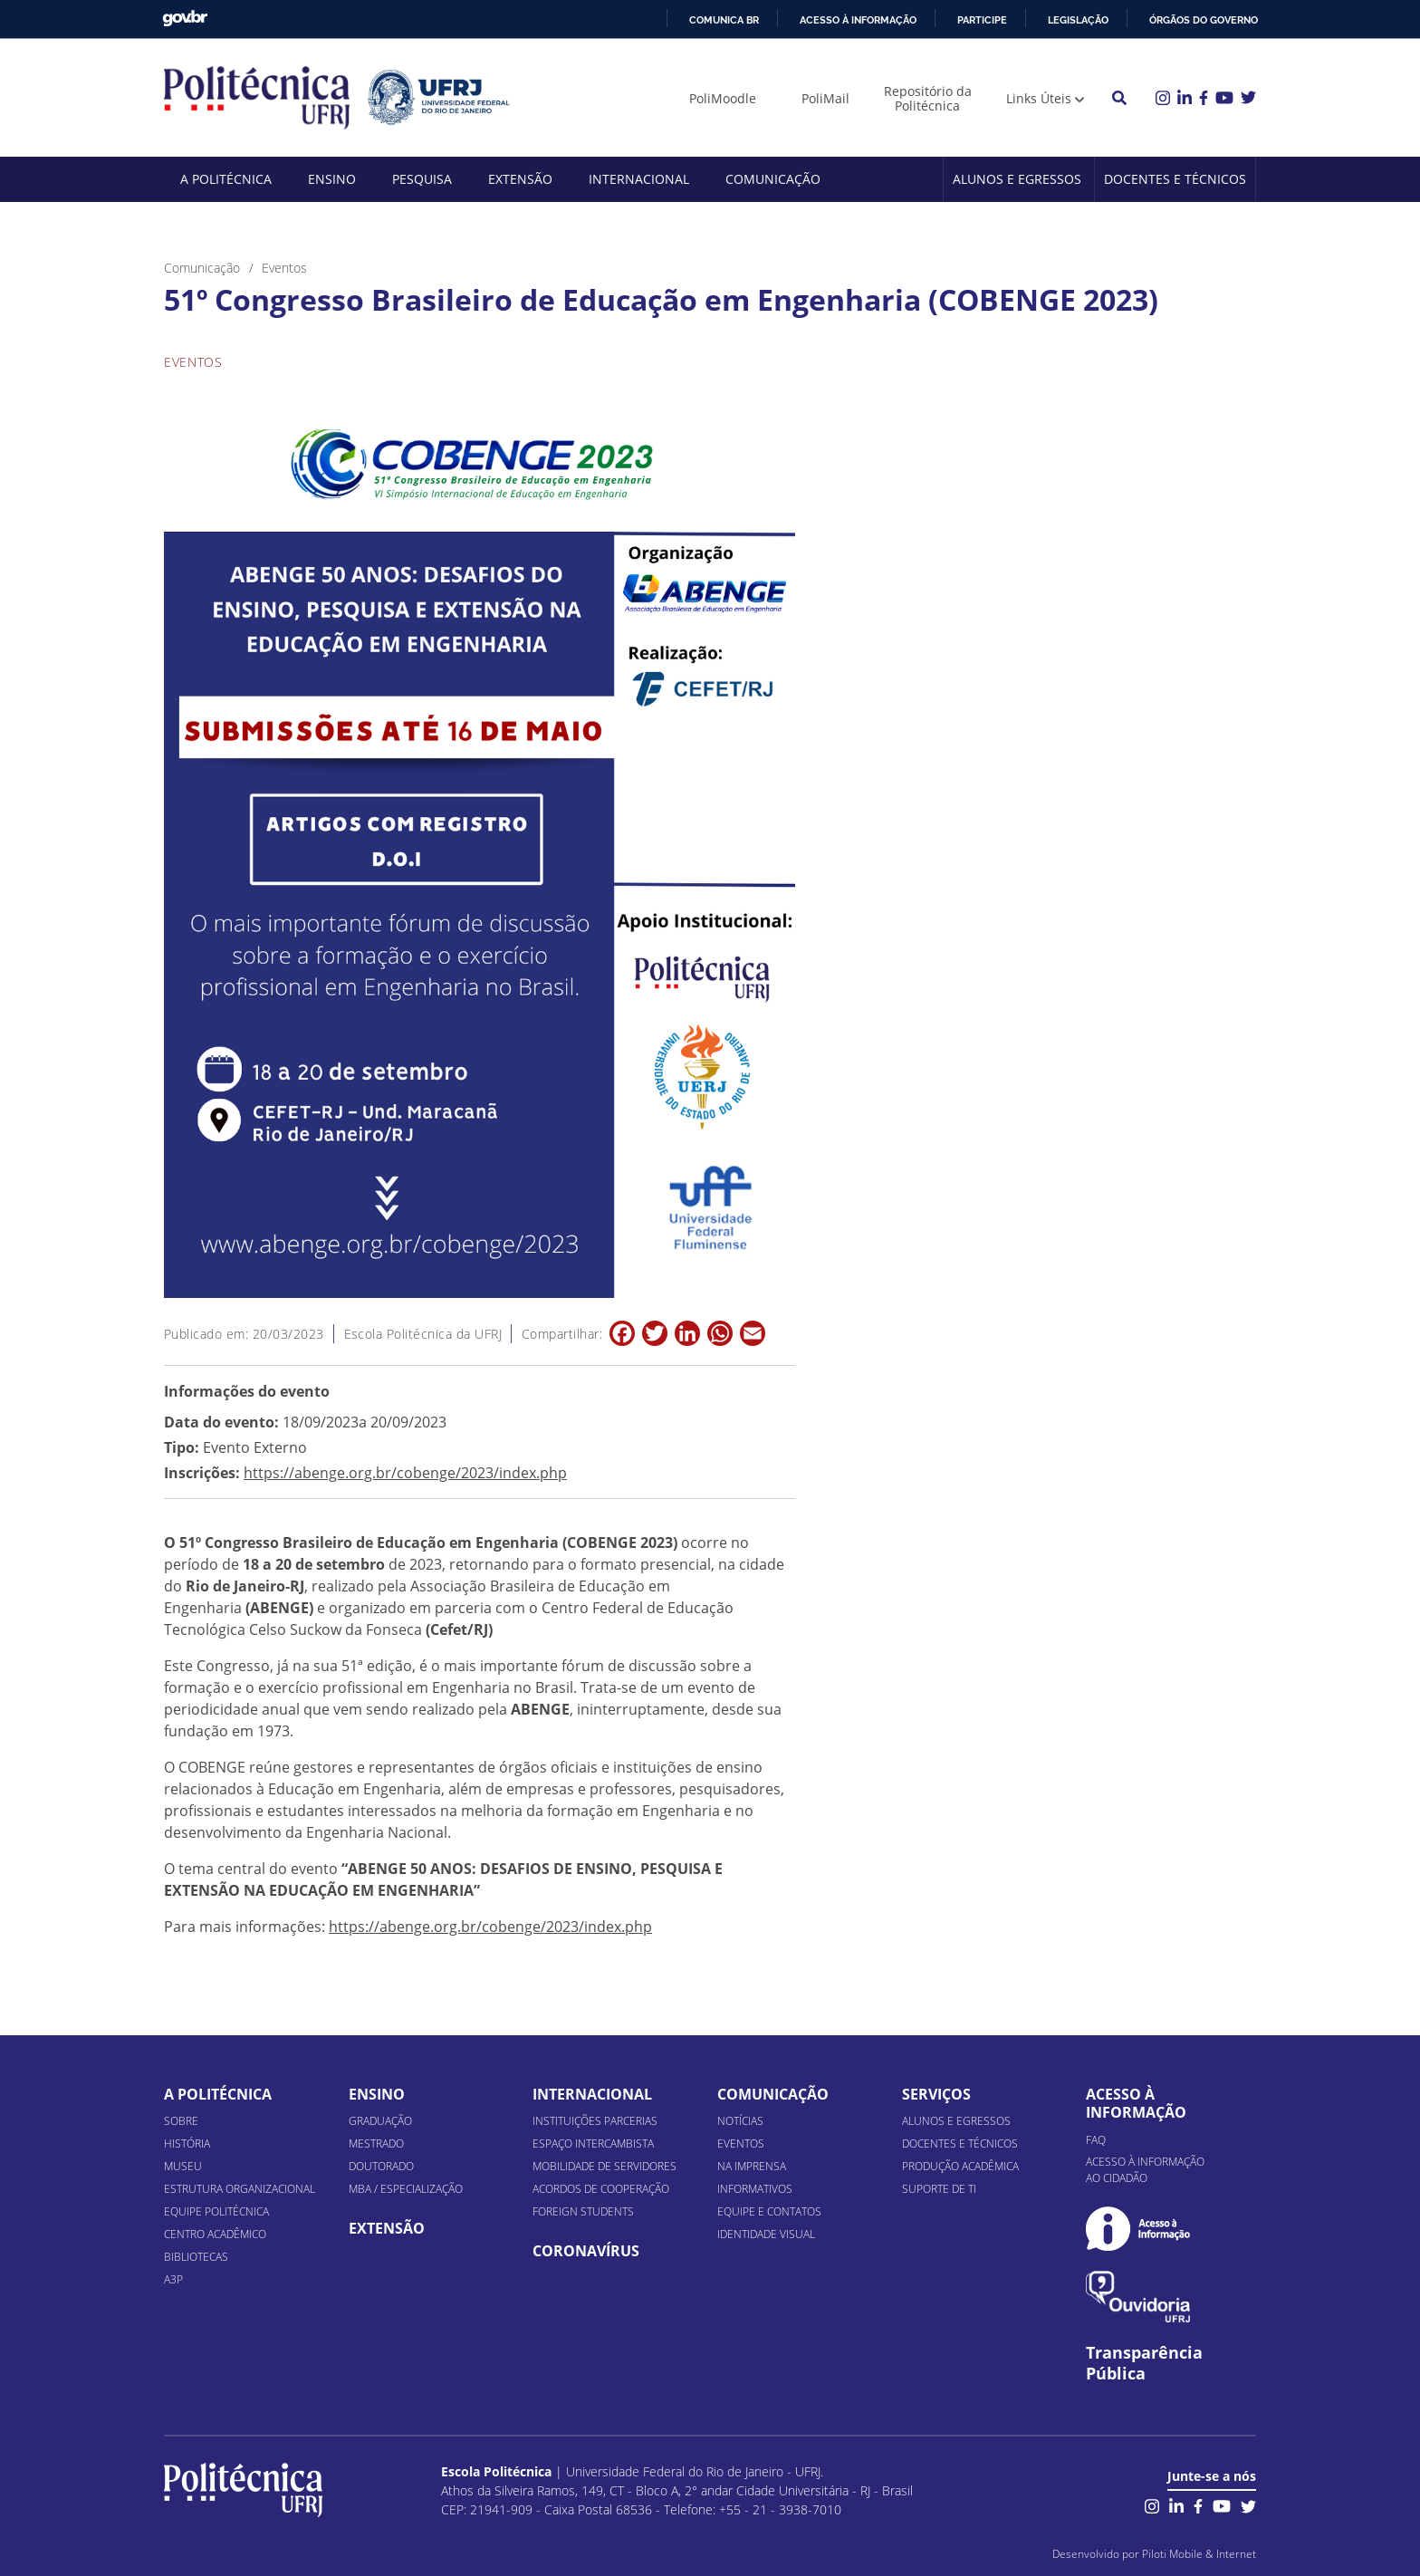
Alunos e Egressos (1017, 178)
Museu (183, 2166)
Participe (982, 20)
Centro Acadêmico (215, 2234)
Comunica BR (724, 20)
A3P (173, 2279)
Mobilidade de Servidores (604, 2166)
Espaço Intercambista (593, 2143)
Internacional (639, 178)
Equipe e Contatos (769, 2211)
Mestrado (376, 2143)
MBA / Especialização (406, 2188)
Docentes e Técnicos (1175, 178)
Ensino (332, 178)
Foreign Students (583, 2211)
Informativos (754, 2188)
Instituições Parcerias (594, 2121)
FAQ (1096, 2140)
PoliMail (825, 98)
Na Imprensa (751, 2166)
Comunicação (772, 178)
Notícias (740, 2121)
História (187, 2143)
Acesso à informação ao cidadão (1145, 2170)
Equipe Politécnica (216, 2211)
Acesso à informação (858, 20)
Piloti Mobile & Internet (1199, 2554)
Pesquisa (422, 178)
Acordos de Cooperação (600, 2188)
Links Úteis (1038, 98)
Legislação (1078, 20)
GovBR (184, 18)
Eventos (740, 2143)
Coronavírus (585, 2251)
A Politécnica (226, 178)
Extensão (520, 178)
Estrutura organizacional (239, 2188)
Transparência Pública (1144, 2363)
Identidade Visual (766, 2234)
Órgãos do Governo (1203, 20)
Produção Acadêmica (960, 2166)
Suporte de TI (939, 2188)
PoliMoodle (722, 98)
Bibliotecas (196, 2256)
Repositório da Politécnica (928, 98)
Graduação (380, 2121)
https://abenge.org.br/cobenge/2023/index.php (405, 1473)
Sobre (181, 2121)
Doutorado (381, 2166)
